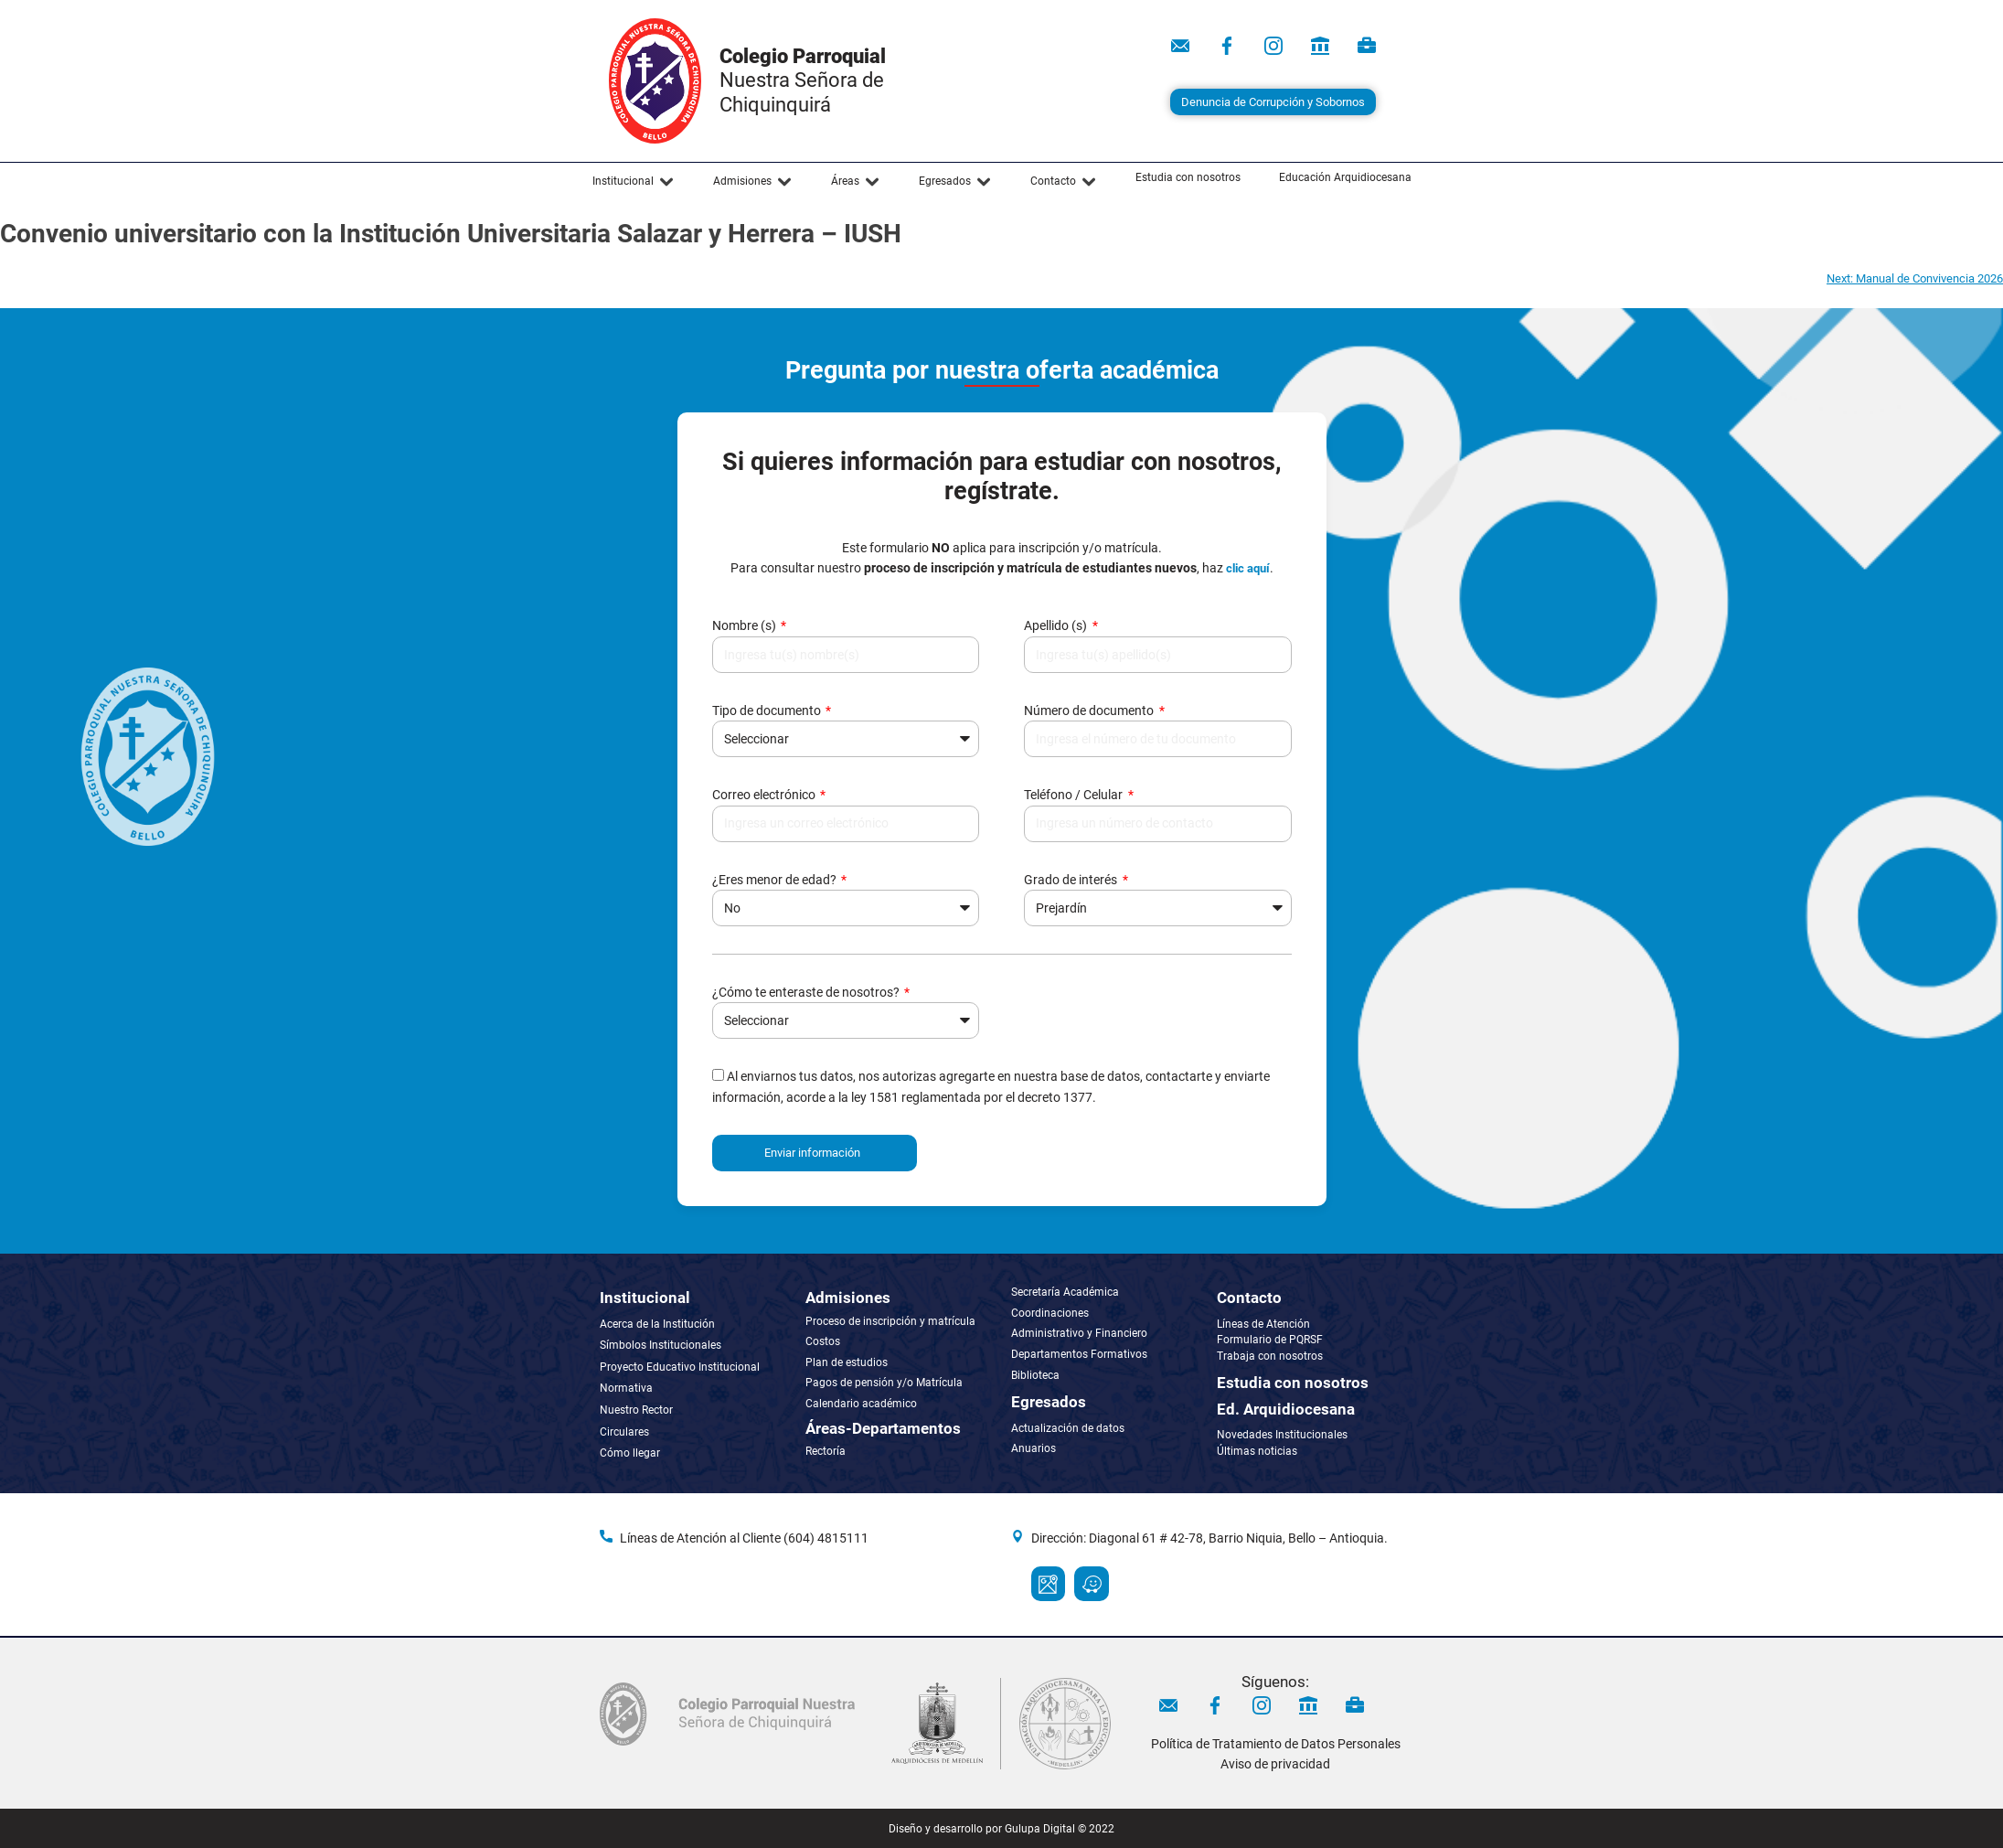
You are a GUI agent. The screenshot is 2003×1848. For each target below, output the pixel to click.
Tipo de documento (768, 710)
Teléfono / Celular (1074, 794)
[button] (633, 182)
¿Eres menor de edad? (775, 879)
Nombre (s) (745, 625)
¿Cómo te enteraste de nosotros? (807, 992)
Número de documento (1090, 710)
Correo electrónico (765, 794)
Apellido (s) (1057, 625)
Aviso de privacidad (1275, 1764)
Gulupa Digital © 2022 (1059, 1828)
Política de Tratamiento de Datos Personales (1276, 1743)
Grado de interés (1072, 879)
